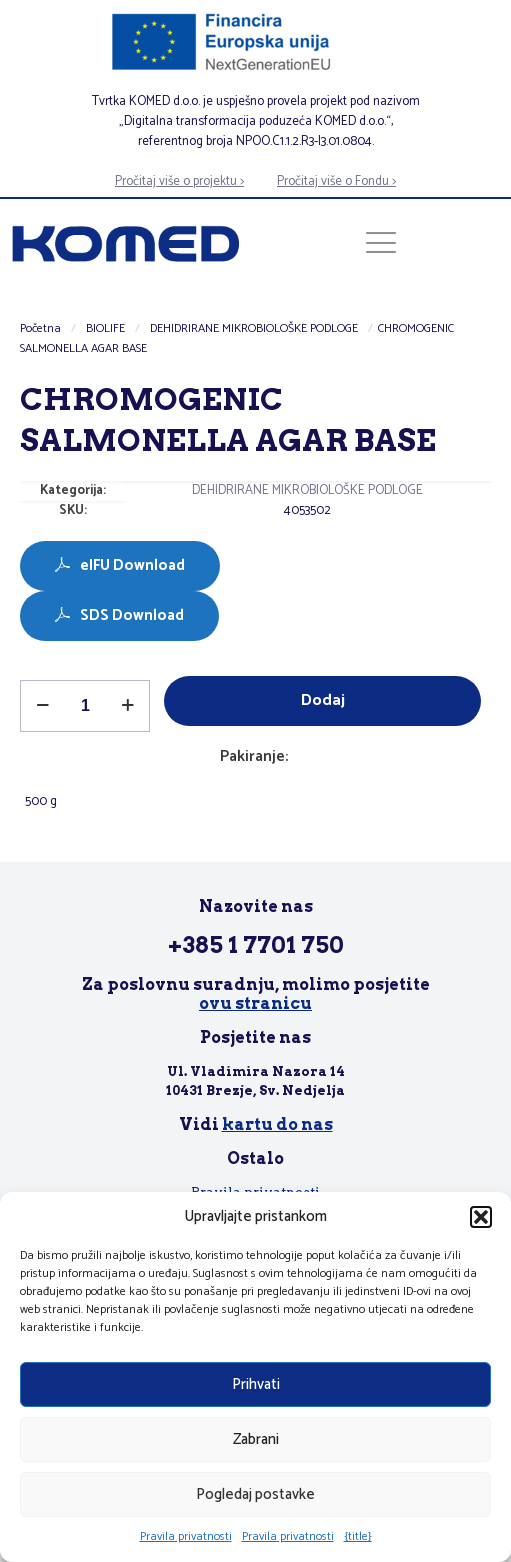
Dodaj (323, 700)
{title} (358, 1536)
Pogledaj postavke (255, 1494)
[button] (481, 1217)
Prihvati (256, 1384)
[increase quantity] (127, 706)
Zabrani (256, 1439)
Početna (40, 328)
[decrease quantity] (42, 706)
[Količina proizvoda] (85, 706)
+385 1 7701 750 (256, 945)
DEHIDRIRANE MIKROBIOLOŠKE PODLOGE (254, 328)
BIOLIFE (105, 328)
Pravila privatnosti (186, 1536)
